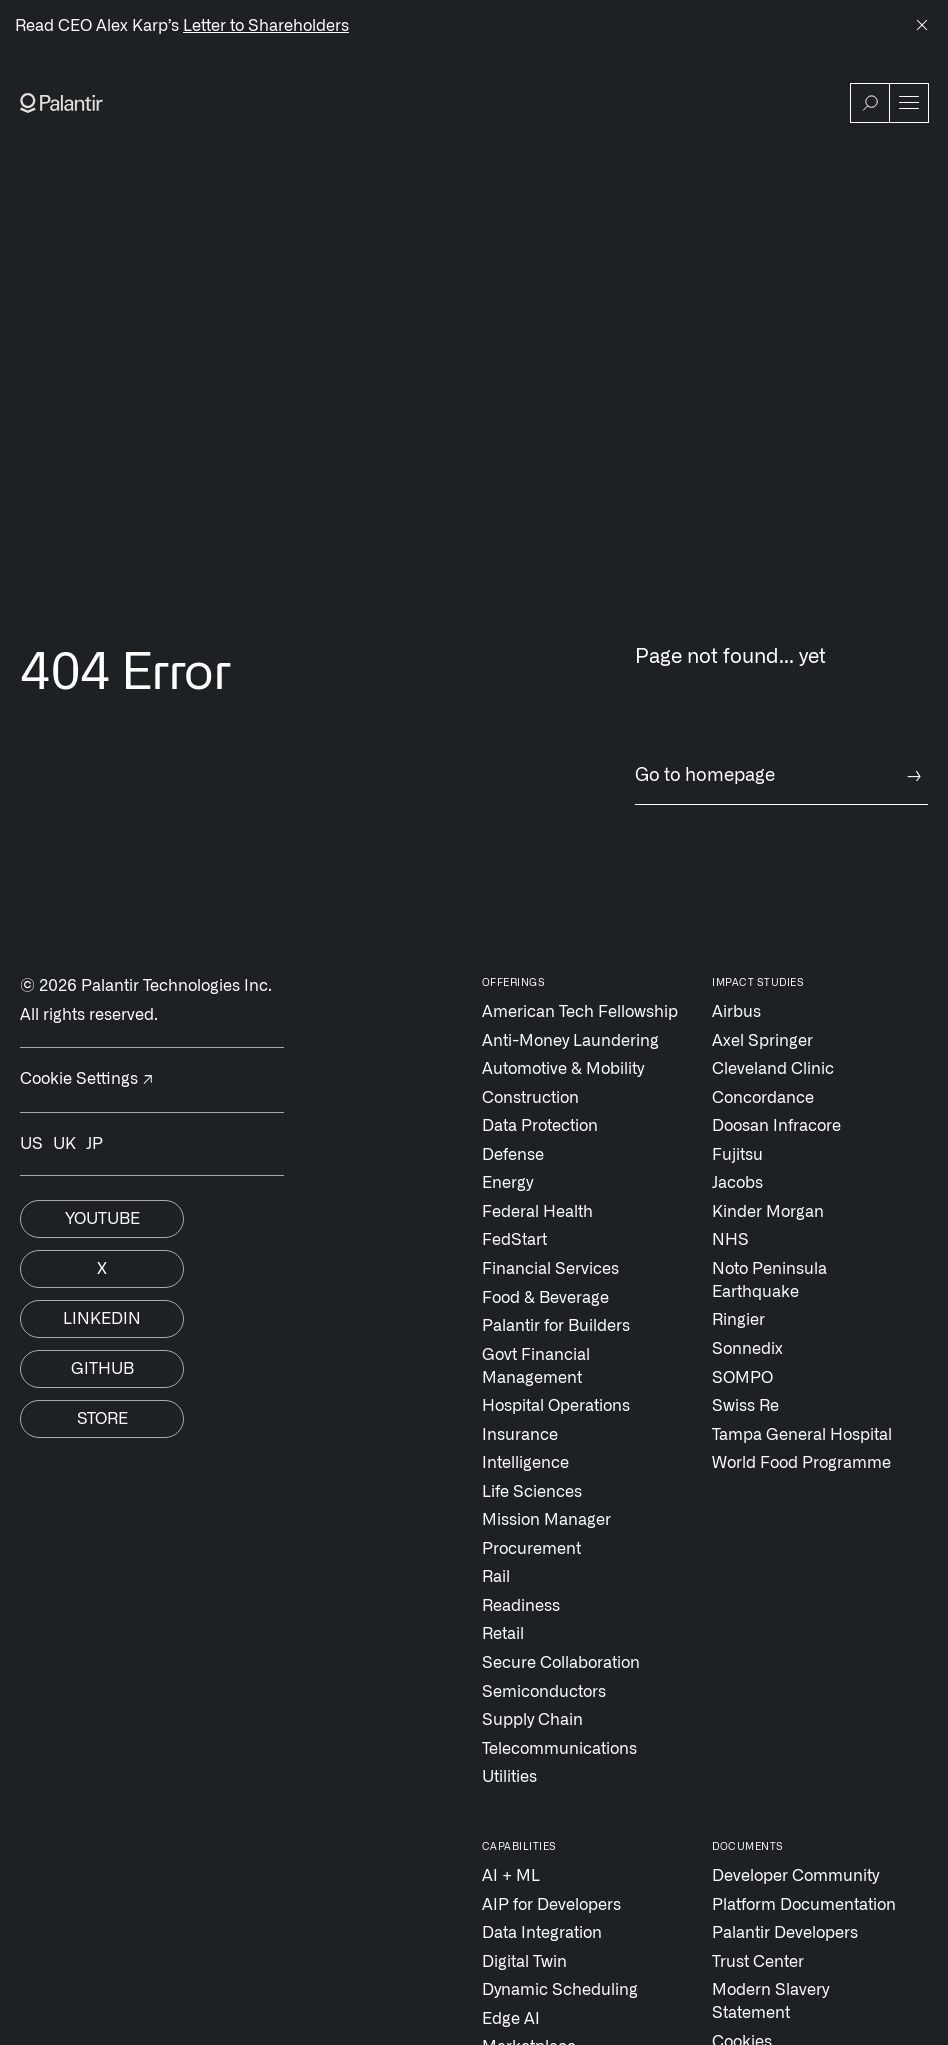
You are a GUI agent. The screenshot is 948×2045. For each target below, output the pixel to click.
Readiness (521, 1606)
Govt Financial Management (536, 1366)
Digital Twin (524, 1962)
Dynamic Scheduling (560, 1990)
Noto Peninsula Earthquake (769, 1280)
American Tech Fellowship (580, 1012)
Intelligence (525, 1463)
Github (102, 1369)
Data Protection (540, 1126)
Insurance (520, 1435)
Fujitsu (737, 1155)
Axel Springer (762, 1041)
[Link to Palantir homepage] (61, 103)
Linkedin (102, 1319)
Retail (503, 1634)
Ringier (738, 1320)
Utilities (509, 1777)
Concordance (763, 1098)
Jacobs (737, 1183)
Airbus (736, 1012)
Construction (530, 1098)
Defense (513, 1155)
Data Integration (542, 1933)
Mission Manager (546, 1520)
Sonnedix (747, 1349)
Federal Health (537, 1212)
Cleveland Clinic (773, 1069)
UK (64, 1144)
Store (102, 1419)
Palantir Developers (785, 1933)
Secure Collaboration (561, 1663)
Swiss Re (745, 1406)
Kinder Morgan (768, 1212)
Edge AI (511, 2019)
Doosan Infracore (776, 1126)
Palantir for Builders (556, 1326)
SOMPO (742, 1378)
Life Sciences (532, 1492)
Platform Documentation (804, 1905)
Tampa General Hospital (802, 1435)
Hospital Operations (556, 1406)
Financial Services (550, 1269)
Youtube (102, 1219)
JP (94, 1144)
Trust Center (758, 1962)
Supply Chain (532, 1720)
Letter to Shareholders (266, 26)
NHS (730, 1240)
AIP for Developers (551, 1905)
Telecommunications (559, 1749)
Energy (507, 1183)
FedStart (514, 1240)
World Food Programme (801, 1463)
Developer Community (795, 1876)
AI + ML (511, 1876)
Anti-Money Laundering (570, 1041)
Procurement (531, 1549)
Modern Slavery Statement (770, 2001)
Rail (496, 1577)
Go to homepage (781, 776)
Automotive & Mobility (563, 1069)
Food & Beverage (545, 1298)
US (31, 1144)
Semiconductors (544, 1692)
